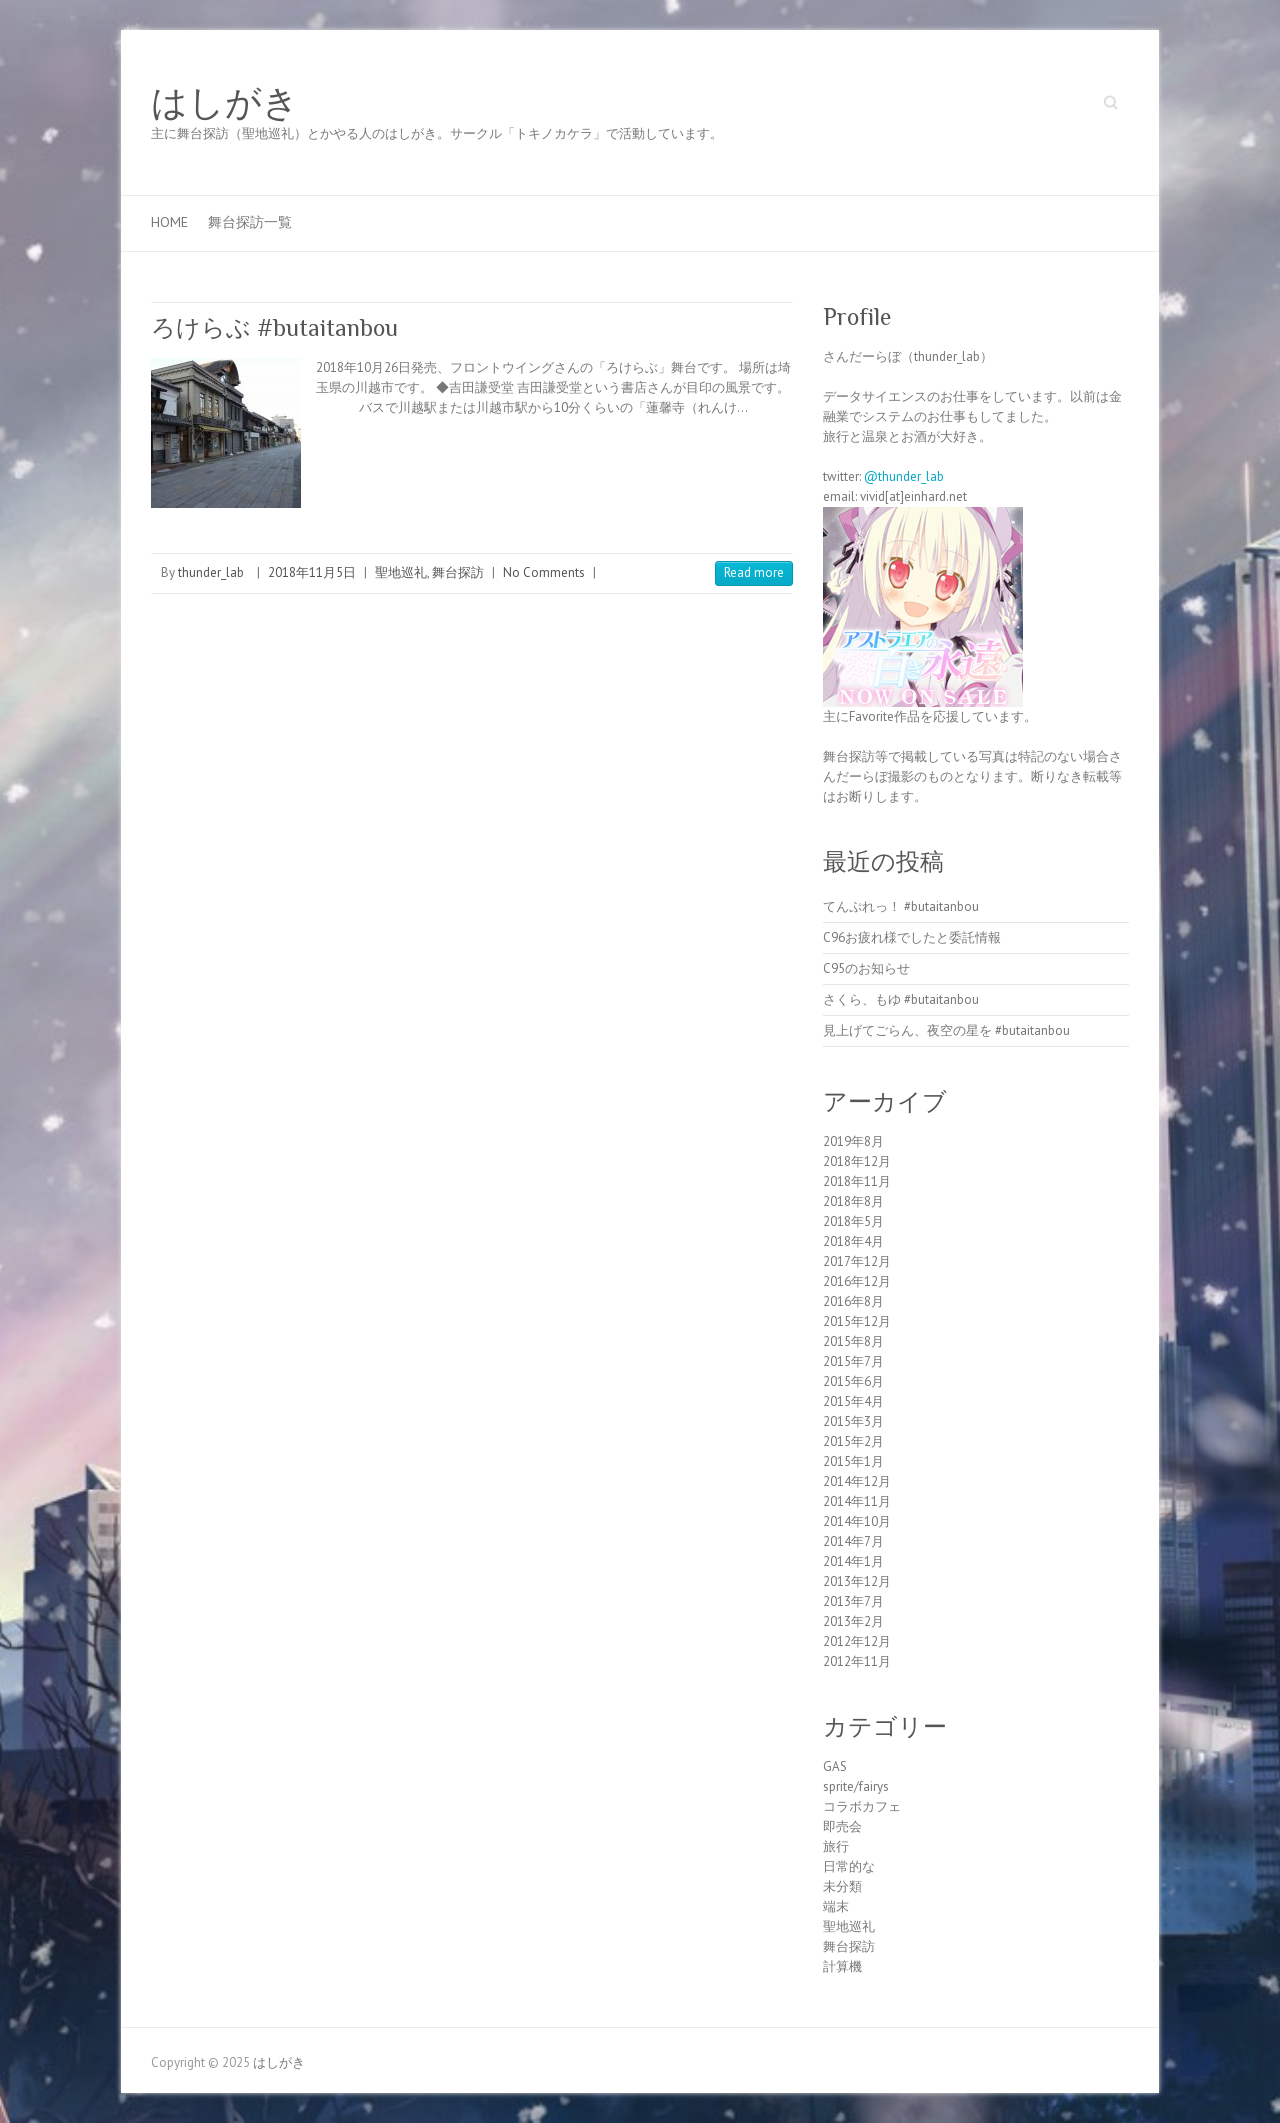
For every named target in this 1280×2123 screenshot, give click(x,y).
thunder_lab (211, 572)
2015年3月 (853, 1421)
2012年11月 (857, 1661)
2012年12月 (857, 1641)
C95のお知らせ (866, 968)
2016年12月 (857, 1281)
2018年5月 (853, 1221)
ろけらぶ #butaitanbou (274, 327)
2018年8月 (853, 1201)
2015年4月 (853, 1401)
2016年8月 (853, 1301)
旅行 (836, 1846)
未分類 (842, 1886)
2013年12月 (857, 1581)
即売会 (842, 1826)
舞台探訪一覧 (250, 222)
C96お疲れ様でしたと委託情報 (912, 937)
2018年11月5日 (312, 572)
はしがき (225, 103)
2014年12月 (857, 1481)
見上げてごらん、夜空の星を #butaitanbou (946, 1030)
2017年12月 (857, 1261)
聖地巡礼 (401, 572)
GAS (835, 1766)
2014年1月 (853, 1561)
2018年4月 (853, 1241)
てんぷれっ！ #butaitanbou (901, 906)
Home (169, 222)
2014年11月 (857, 1501)
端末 (836, 1906)
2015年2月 (853, 1441)
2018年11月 (857, 1181)
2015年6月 (853, 1381)
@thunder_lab (904, 476)
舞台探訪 (458, 572)
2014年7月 (853, 1541)
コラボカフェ (862, 1806)
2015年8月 (853, 1341)
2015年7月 (853, 1361)
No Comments (544, 572)
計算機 (842, 1966)
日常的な (849, 1866)
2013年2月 (853, 1621)
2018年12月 (857, 1161)
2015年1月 (853, 1461)
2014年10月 (857, 1521)
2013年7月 (853, 1601)
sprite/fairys (856, 1786)
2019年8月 (853, 1141)
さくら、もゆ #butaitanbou (901, 999)
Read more (754, 572)
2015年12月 (857, 1321)
